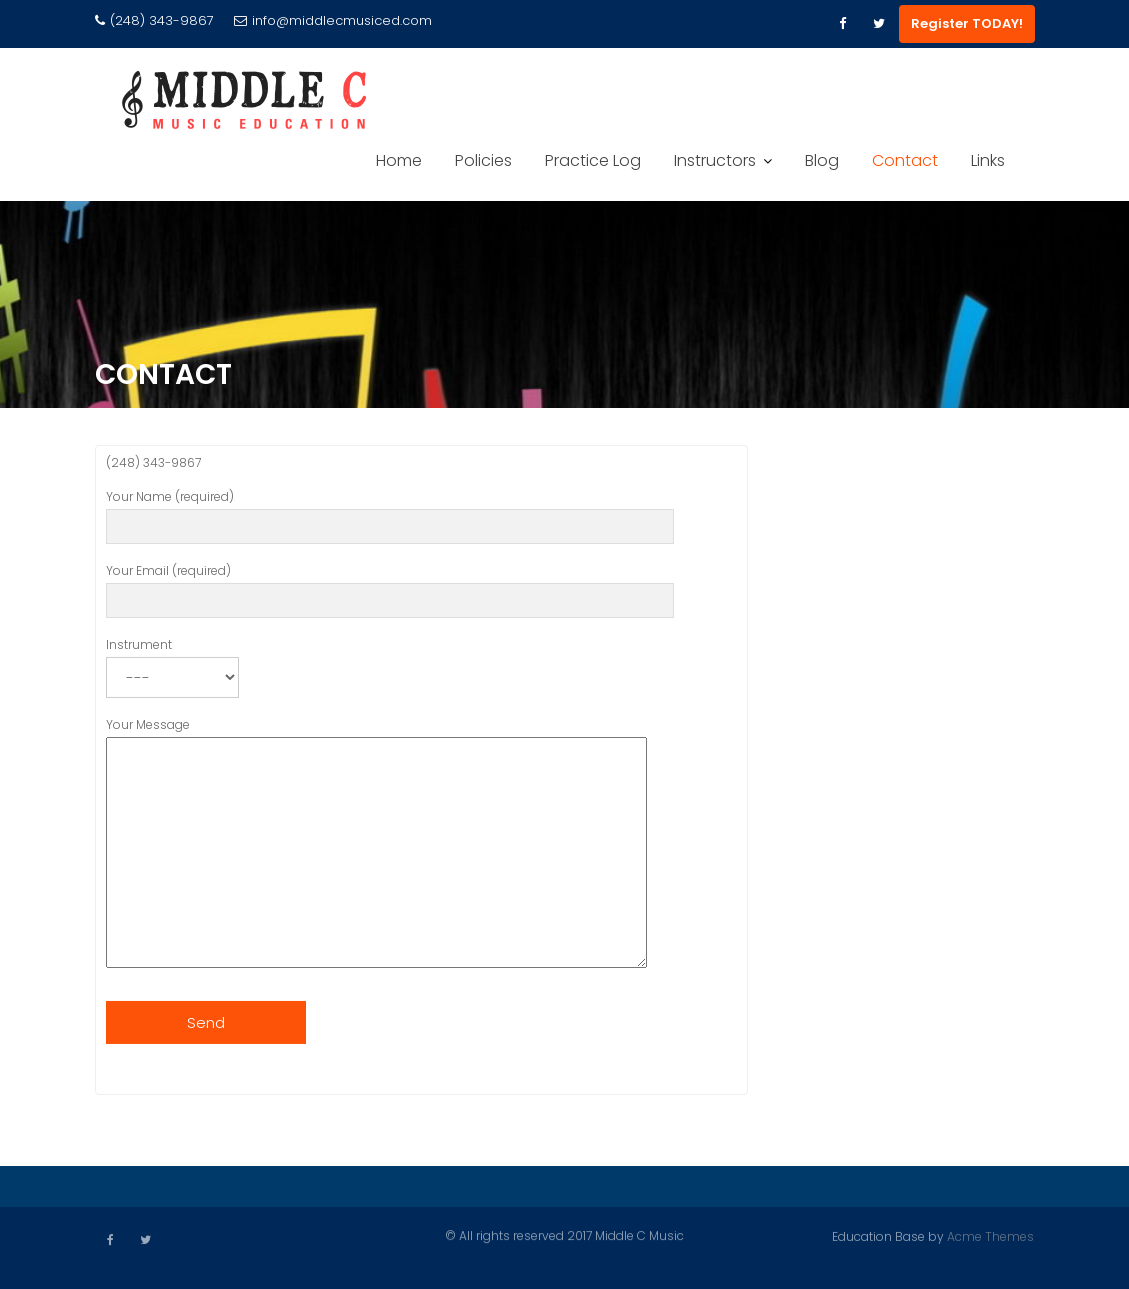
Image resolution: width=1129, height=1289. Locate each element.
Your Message (376, 847)
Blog (822, 160)
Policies (483, 160)
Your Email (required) (390, 589)
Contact (905, 160)
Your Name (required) (390, 515)
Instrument (172, 664)
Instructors (715, 160)
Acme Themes (990, 1235)
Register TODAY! (967, 23)
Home (399, 160)
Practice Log (593, 160)
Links (988, 160)
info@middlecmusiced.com (333, 20)
